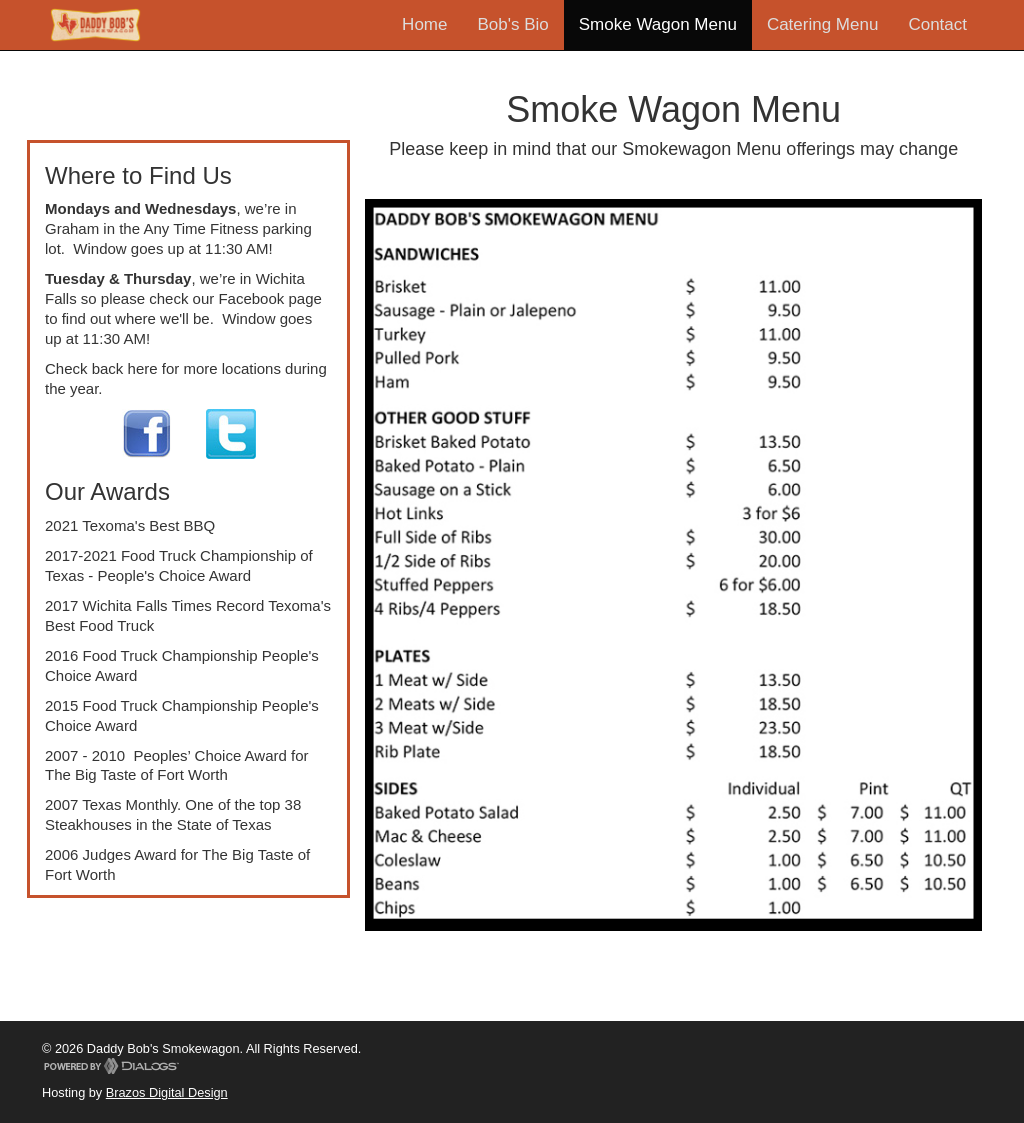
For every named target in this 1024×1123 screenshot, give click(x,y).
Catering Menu (823, 24)
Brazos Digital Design (167, 1092)
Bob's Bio (512, 24)
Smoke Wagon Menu (658, 24)
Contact (937, 24)
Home (424, 24)
